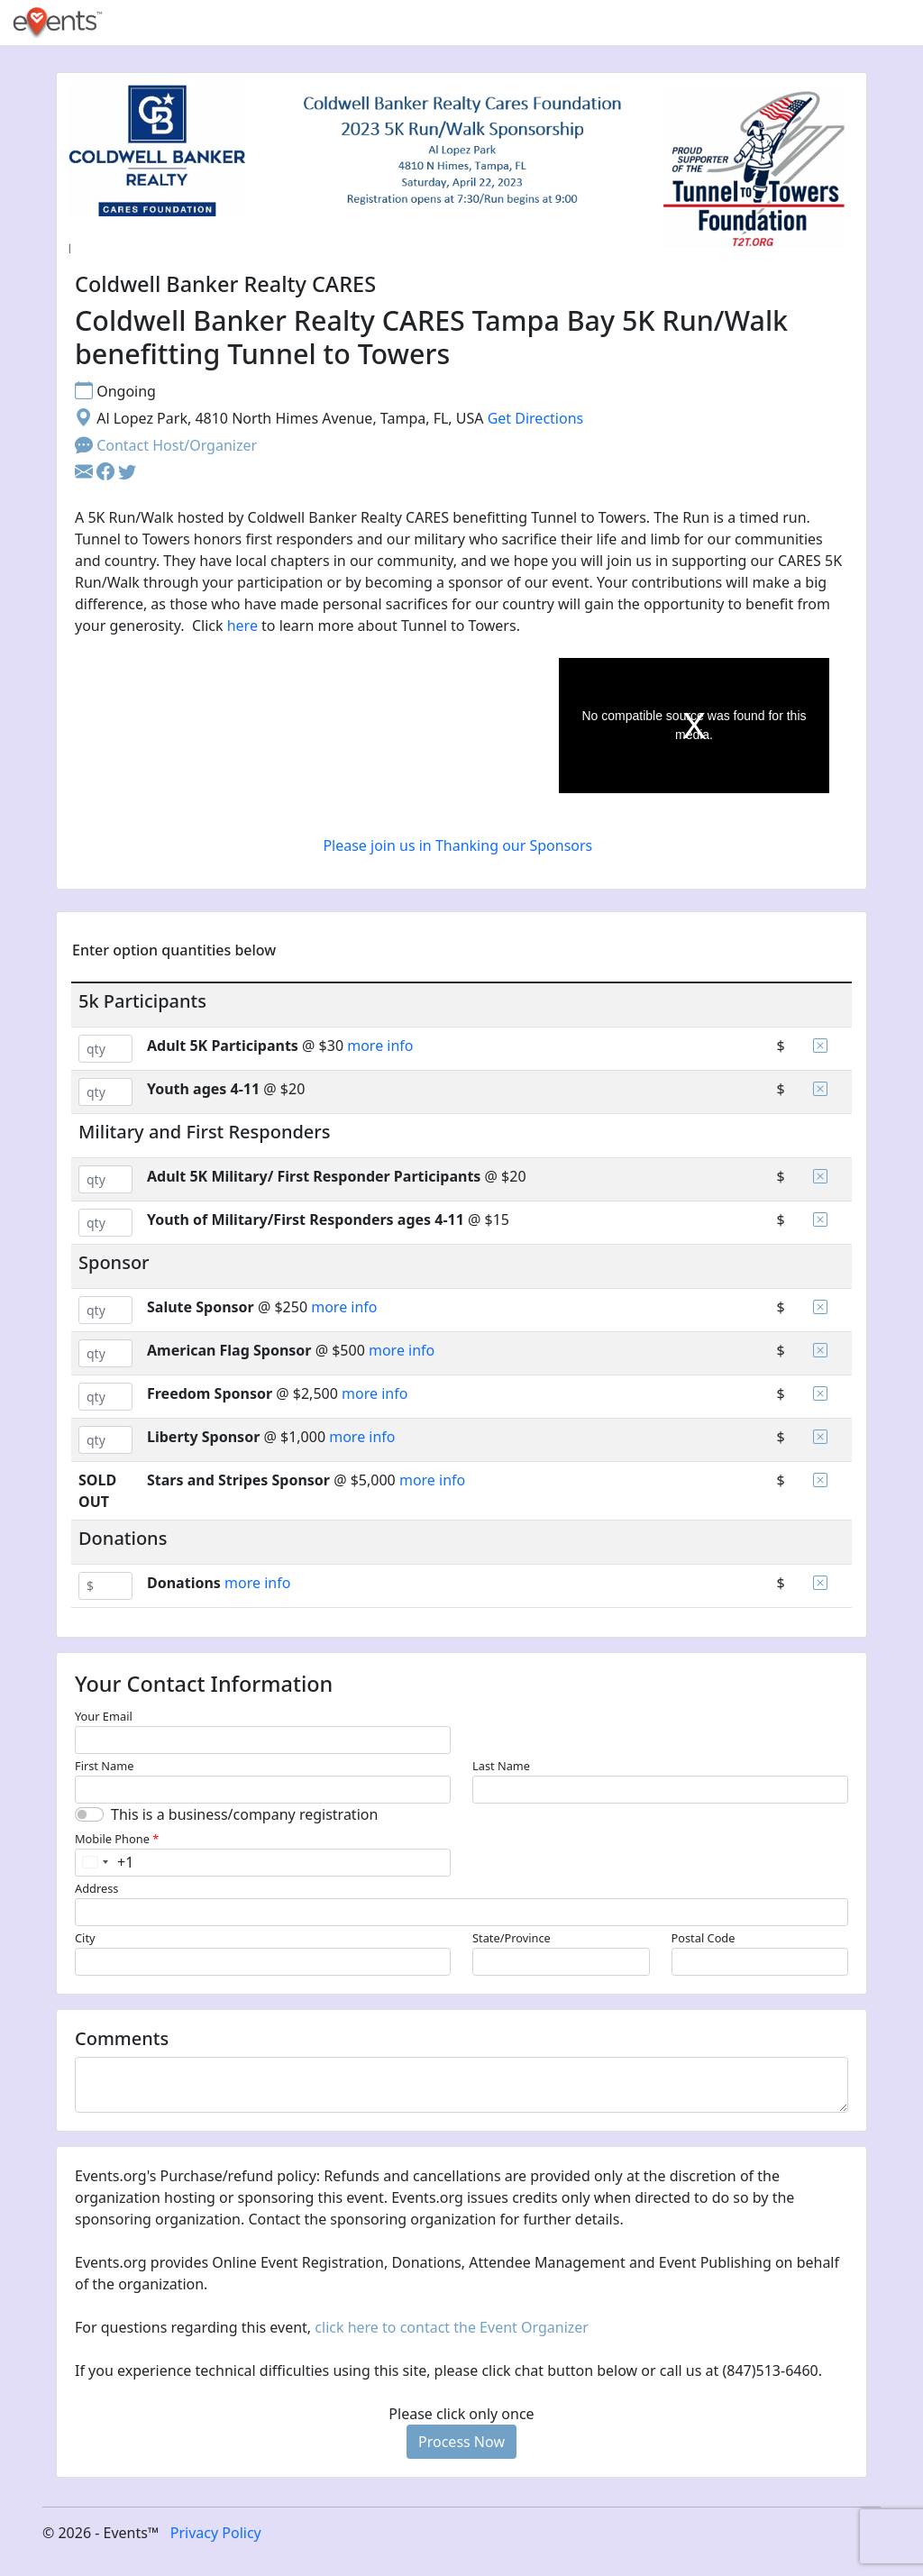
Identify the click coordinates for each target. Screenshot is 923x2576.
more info (380, 1045)
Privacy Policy (215, 2533)
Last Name (501, 1766)
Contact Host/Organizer (166, 445)
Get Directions (536, 418)
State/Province (511, 1938)
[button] (107, 472)
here (242, 625)
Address (96, 1888)
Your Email (104, 1716)
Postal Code (704, 1938)
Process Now (461, 2442)
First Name (104, 1766)
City (85, 1938)
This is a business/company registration (244, 1814)
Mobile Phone (117, 1839)
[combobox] (104, 1863)
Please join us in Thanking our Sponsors (459, 845)
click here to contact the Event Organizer (452, 2327)
